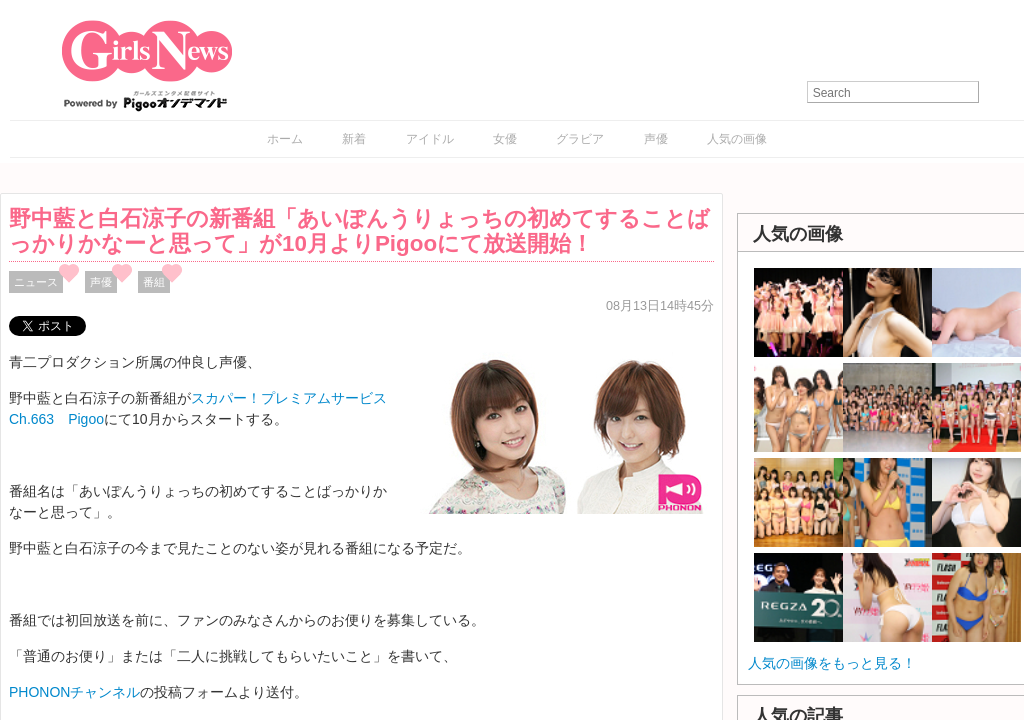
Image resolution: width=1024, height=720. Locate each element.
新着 (354, 139)
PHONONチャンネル (74, 692)
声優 (656, 139)
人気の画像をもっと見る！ (832, 663)
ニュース (36, 282)
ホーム (285, 139)
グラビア (580, 139)
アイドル (430, 139)
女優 (505, 139)
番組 (154, 282)
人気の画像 (737, 139)
